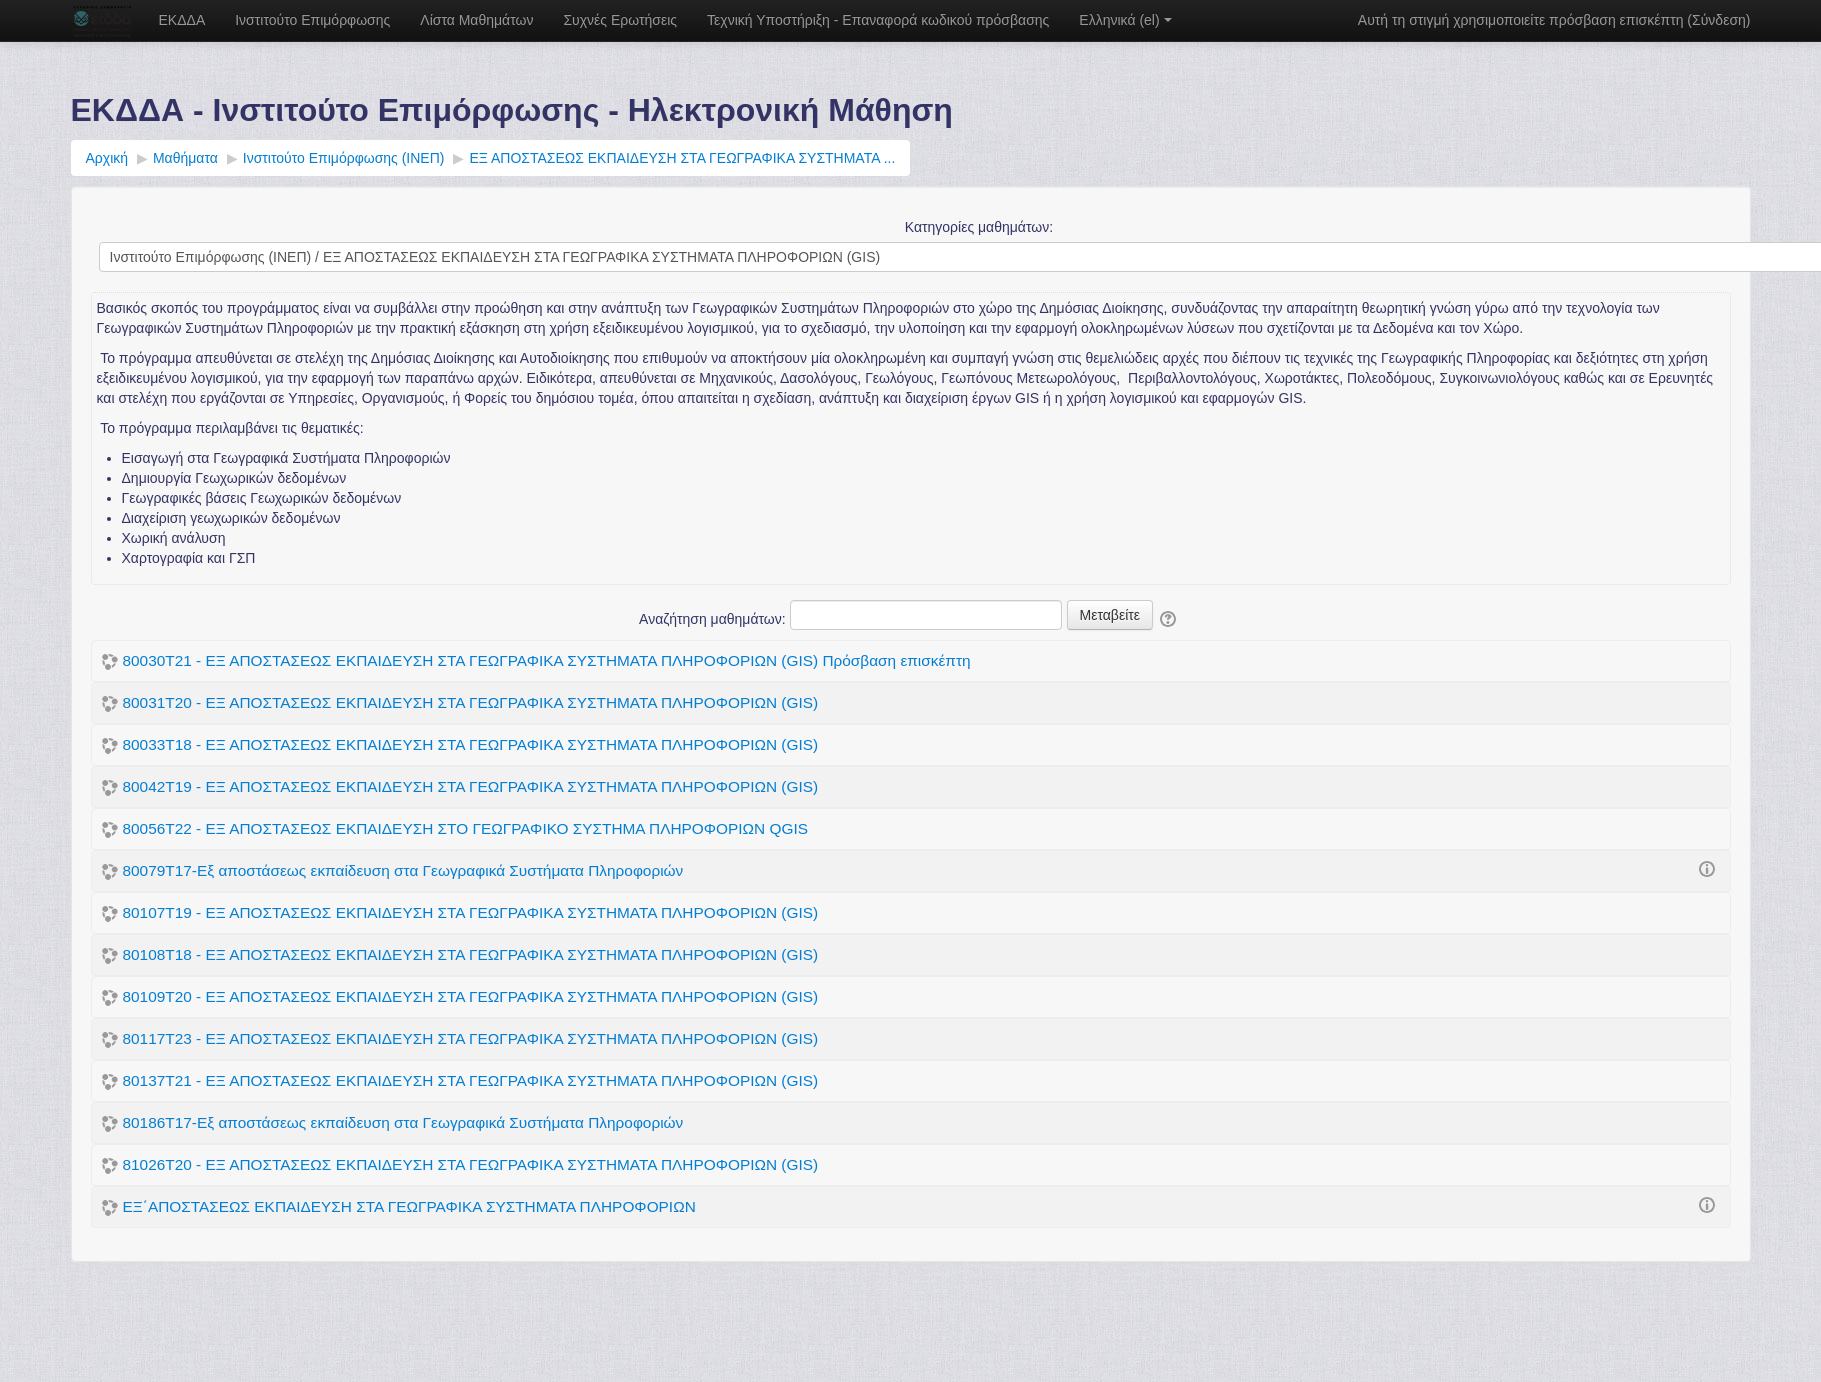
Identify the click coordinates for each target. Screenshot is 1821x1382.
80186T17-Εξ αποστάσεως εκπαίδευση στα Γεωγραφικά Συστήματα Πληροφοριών (403, 1122)
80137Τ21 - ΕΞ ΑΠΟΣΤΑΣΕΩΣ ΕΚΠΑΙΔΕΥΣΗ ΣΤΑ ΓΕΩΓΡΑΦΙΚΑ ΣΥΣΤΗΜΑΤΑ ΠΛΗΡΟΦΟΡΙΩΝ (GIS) (471, 1080)
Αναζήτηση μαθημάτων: (714, 619)
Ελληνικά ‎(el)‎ (1125, 20)
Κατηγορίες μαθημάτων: (979, 227)
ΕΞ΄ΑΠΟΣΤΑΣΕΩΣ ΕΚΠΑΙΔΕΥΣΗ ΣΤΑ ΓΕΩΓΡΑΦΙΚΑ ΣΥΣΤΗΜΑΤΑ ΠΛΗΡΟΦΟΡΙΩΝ (409, 1206)
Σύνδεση (1719, 20)
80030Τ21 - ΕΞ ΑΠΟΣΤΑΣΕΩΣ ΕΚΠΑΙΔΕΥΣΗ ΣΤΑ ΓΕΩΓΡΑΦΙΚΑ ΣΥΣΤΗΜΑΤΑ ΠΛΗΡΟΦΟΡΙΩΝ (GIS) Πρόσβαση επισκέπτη (547, 660)
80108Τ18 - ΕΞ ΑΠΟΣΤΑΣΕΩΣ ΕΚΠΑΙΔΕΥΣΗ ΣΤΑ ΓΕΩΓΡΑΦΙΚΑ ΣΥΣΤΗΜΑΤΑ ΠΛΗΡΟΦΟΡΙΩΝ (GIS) (471, 954)
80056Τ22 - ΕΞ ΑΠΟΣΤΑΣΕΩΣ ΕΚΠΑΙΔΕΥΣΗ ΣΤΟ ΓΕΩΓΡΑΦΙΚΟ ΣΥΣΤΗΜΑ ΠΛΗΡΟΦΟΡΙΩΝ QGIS (465, 828)
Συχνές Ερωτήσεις (620, 20)
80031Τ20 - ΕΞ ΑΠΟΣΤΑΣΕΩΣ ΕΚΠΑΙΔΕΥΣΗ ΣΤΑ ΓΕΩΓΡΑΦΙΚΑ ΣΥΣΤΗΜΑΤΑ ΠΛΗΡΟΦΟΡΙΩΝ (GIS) (471, 702)
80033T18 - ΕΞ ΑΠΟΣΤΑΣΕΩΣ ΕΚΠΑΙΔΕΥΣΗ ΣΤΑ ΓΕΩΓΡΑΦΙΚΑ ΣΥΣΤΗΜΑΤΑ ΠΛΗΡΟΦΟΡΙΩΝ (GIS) (471, 744)
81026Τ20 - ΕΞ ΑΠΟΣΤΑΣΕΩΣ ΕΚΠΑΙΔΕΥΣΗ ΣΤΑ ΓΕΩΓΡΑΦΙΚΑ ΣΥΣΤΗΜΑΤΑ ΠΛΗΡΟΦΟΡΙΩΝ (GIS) (471, 1164)
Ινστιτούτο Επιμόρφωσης (312, 20)
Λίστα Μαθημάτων (476, 20)
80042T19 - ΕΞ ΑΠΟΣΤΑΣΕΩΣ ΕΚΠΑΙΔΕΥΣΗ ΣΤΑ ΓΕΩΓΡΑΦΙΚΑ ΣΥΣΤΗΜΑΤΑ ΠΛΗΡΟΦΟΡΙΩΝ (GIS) (471, 786)
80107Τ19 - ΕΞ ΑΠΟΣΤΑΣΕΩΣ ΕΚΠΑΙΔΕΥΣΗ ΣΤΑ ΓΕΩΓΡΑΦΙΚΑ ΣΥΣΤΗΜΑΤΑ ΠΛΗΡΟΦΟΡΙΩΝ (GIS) (471, 912)
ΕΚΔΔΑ (182, 20)
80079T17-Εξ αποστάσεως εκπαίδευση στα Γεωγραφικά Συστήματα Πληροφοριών (403, 870)
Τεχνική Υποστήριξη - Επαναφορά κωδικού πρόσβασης (878, 20)
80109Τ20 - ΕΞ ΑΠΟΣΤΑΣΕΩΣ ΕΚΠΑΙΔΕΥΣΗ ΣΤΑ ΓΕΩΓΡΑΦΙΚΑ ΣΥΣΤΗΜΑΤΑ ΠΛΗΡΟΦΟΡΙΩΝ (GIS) (471, 996)
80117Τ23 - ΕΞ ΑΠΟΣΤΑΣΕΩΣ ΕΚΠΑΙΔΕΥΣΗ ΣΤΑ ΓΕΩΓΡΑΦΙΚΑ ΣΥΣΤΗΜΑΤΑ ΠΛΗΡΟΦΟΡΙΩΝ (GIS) (471, 1038)
